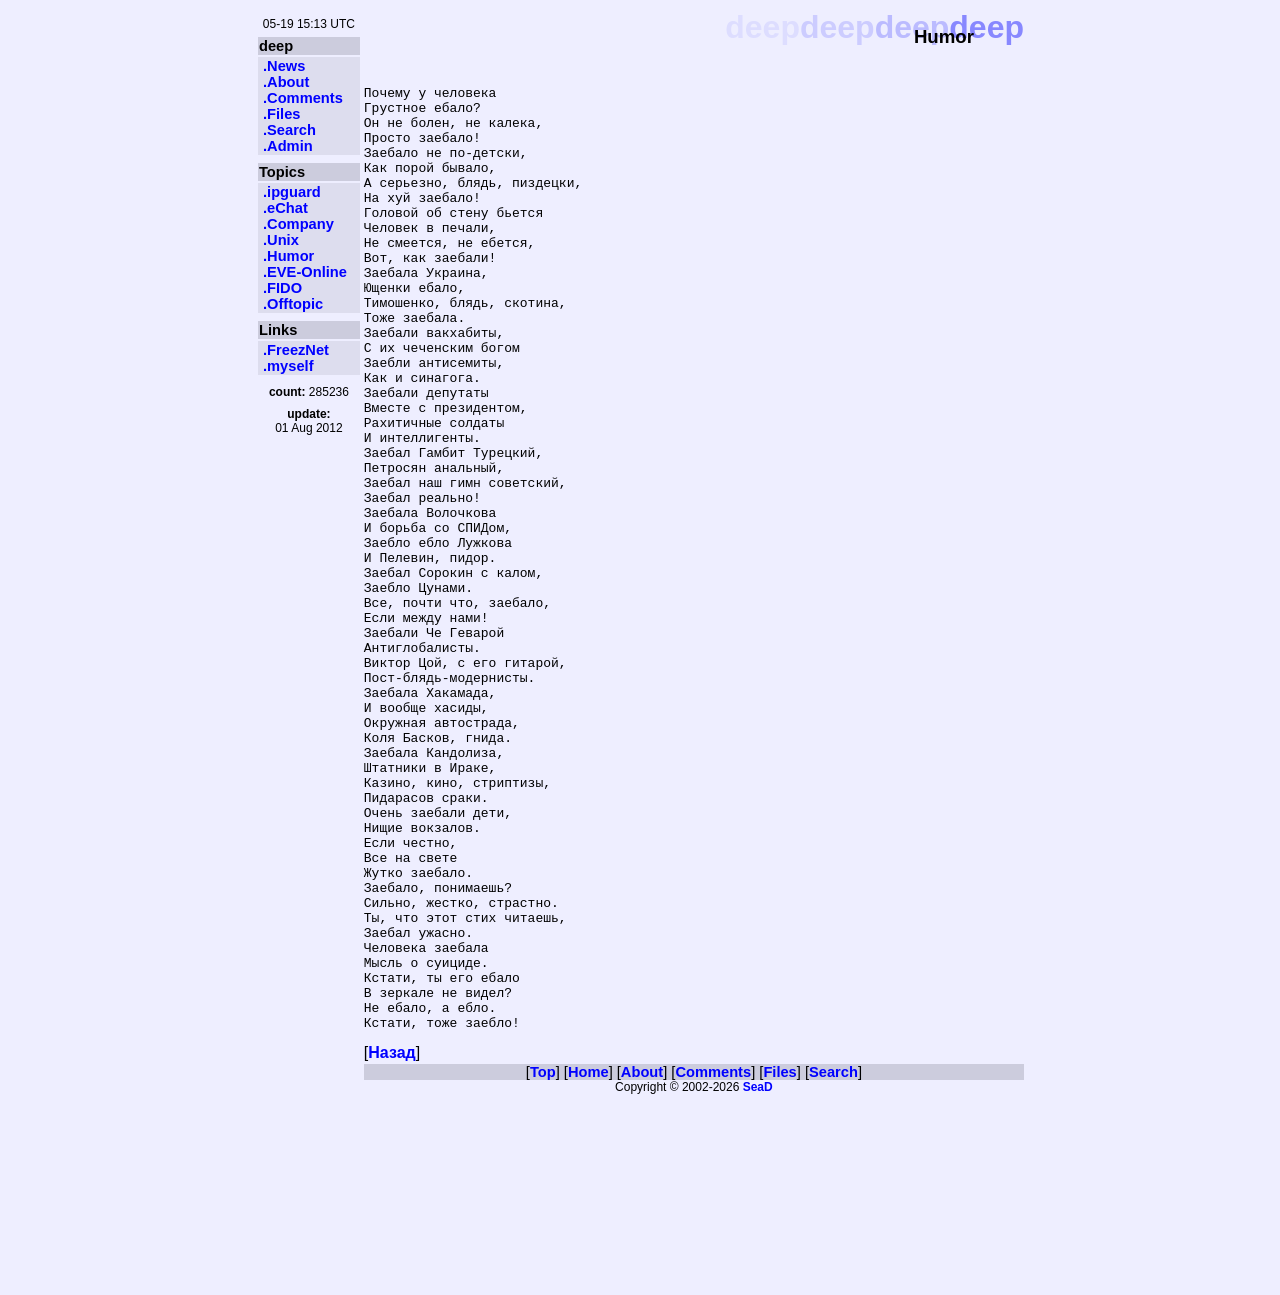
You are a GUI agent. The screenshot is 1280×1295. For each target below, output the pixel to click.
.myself (288, 366)
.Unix (281, 240)
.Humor (288, 256)
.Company (298, 224)
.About (286, 82)
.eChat (285, 208)
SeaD (758, 1279)
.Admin (288, 146)
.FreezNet (296, 350)
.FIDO (282, 288)
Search (833, 1264)
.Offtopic (293, 304)
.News (284, 66)
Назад (391, 1244)
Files (779, 1264)
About (642, 1264)
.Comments (303, 98)
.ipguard (292, 192)
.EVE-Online (305, 272)
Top (543, 1264)
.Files (281, 114)
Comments (713, 1264)
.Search (289, 130)
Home (588, 1264)
